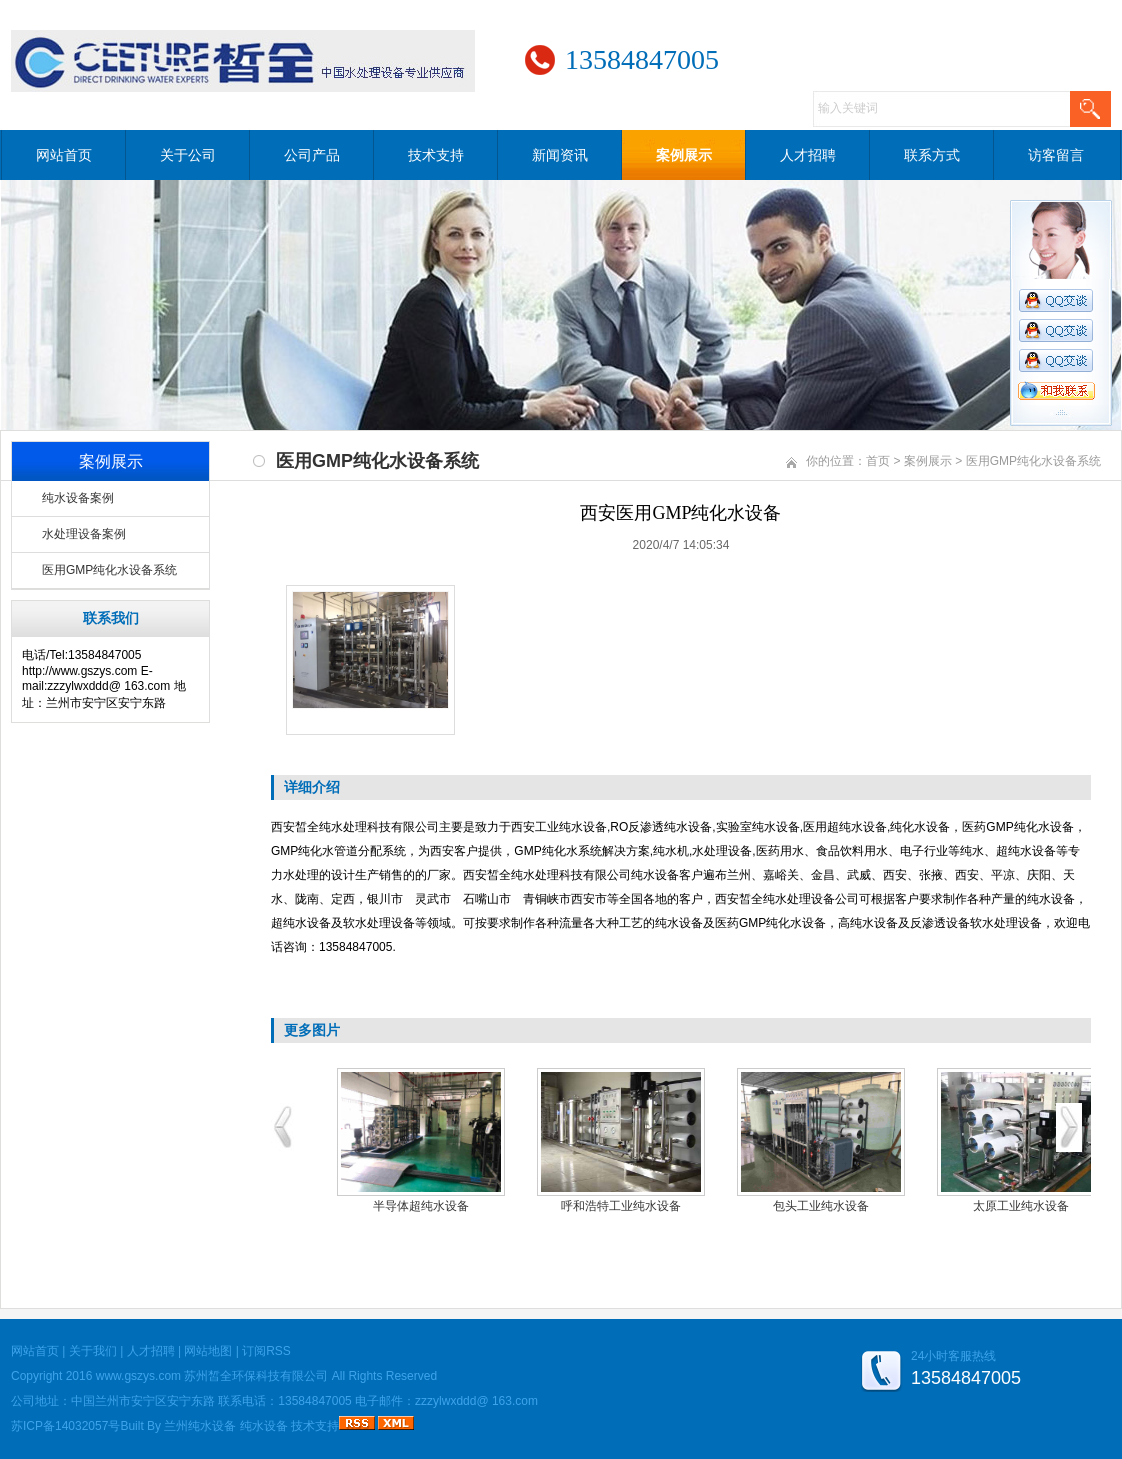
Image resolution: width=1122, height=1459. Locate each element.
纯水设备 (264, 1426)
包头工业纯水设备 (821, 1206)
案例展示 (684, 155)
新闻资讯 (560, 155)
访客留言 (1056, 155)
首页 (878, 461)
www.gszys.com (138, 1376)
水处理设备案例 (84, 534)
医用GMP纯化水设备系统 (109, 570)
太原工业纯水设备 (1021, 1206)
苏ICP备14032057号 (65, 1426)
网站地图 (208, 1351)
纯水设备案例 (78, 498)
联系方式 (932, 155)
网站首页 (64, 155)
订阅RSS (266, 1351)
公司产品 (312, 155)
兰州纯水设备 (200, 1426)
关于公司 (188, 155)
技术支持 (436, 155)
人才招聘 (808, 155)
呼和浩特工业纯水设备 (621, 1206)
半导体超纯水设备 (421, 1206)
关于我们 (93, 1351)
